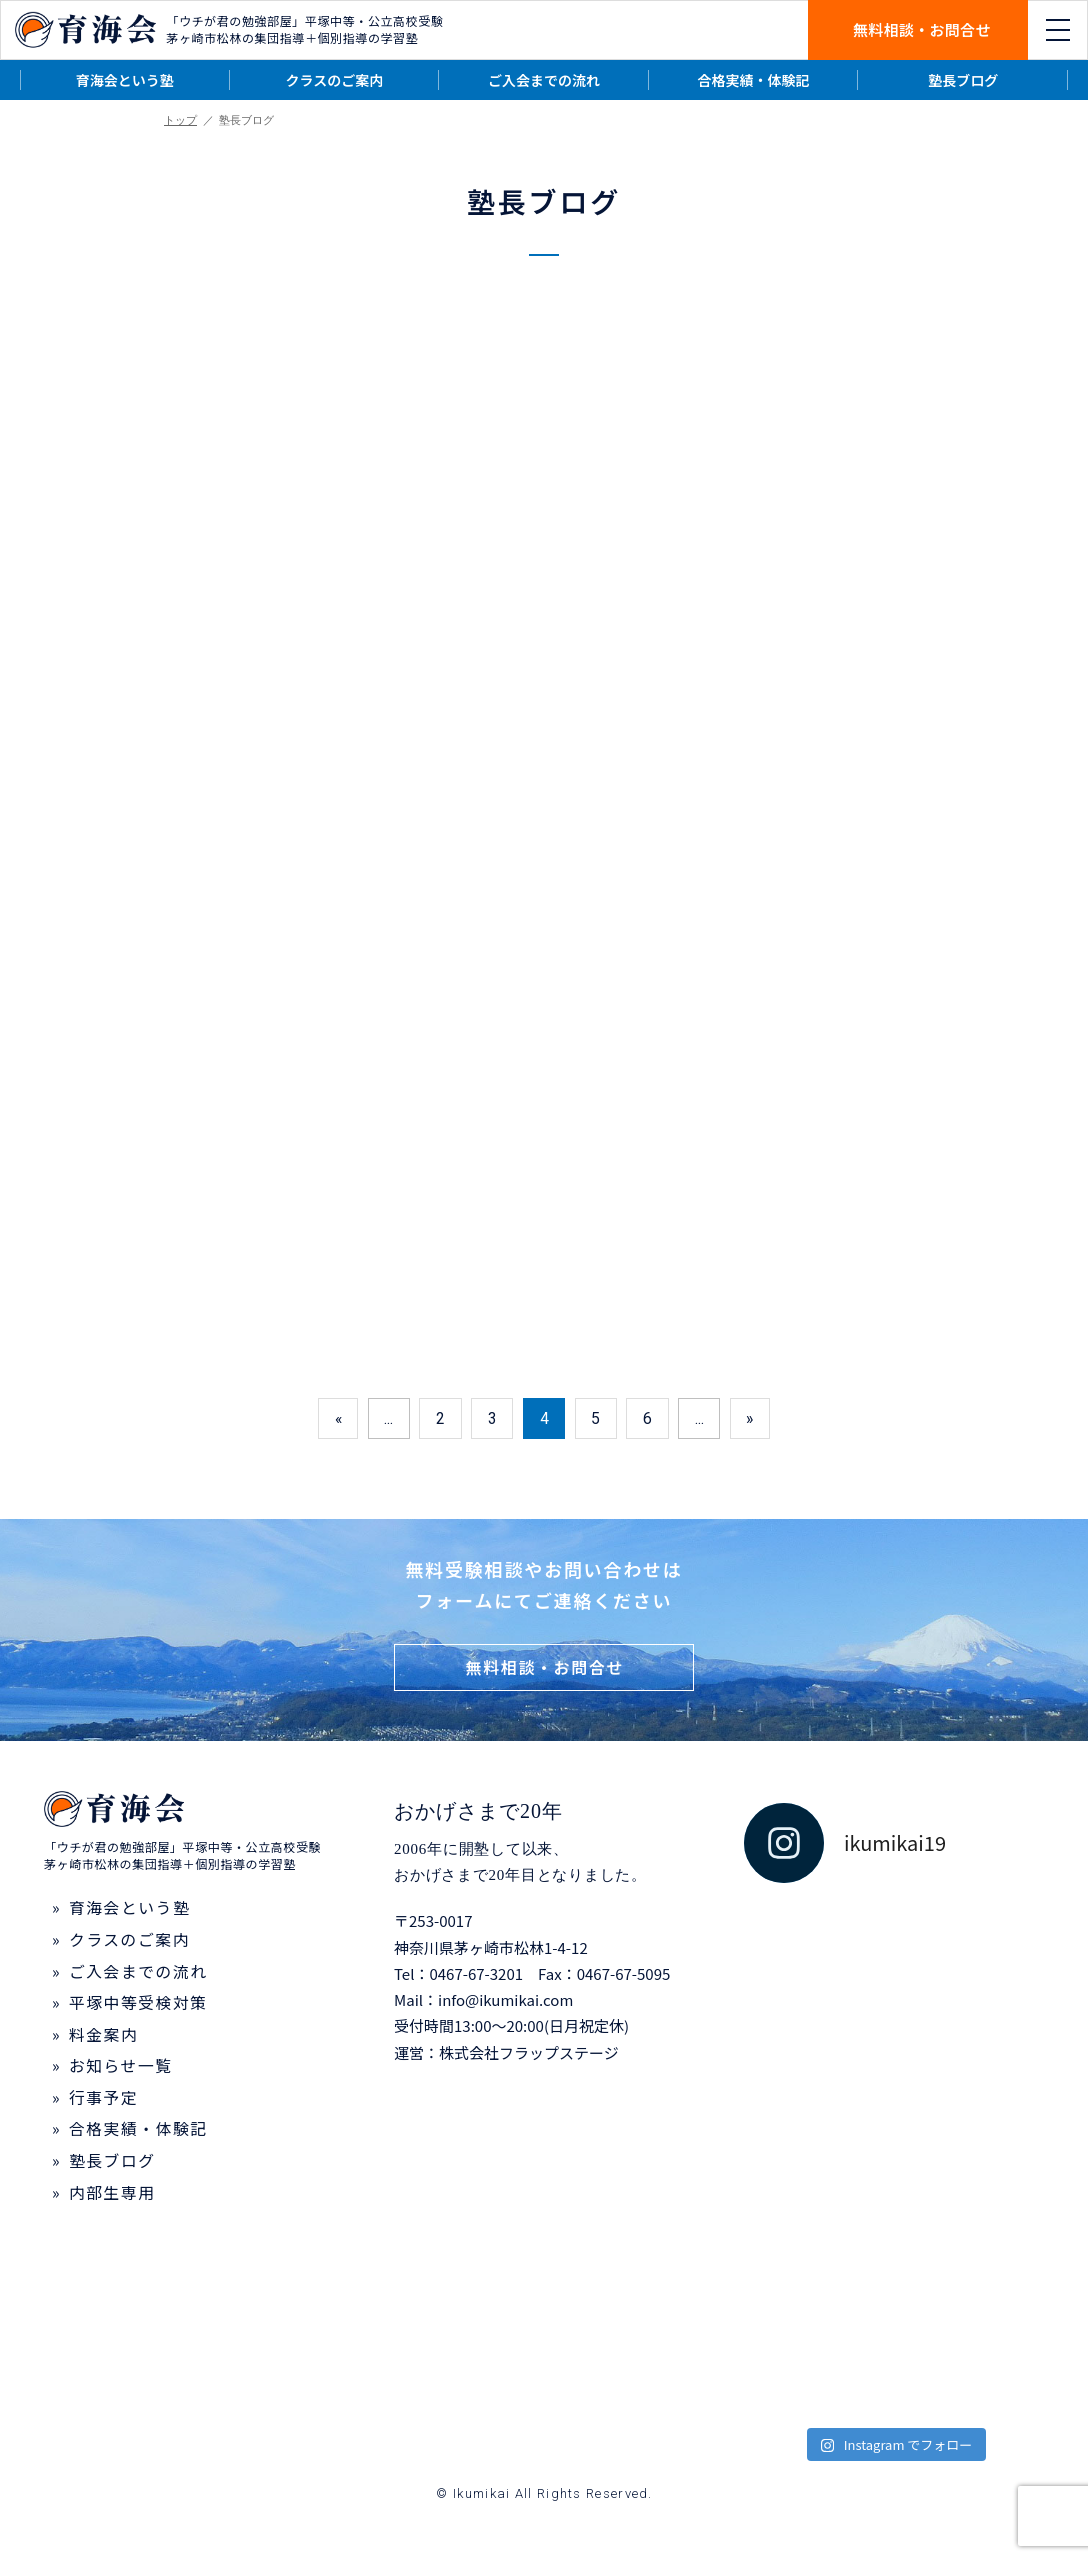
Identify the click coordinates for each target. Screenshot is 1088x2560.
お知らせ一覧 (121, 2071)
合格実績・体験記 (754, 80)
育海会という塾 (125, 80)
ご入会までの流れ (544, 80)
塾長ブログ (963, 80)
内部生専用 (113, 2199)
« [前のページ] (334, 1420)
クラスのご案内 (335, 80)
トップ (180, 120)
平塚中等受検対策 (139, 2007)
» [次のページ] (754, 1420)
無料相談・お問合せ (922, 29)
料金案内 (104, 2039)
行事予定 (104, 2103)
